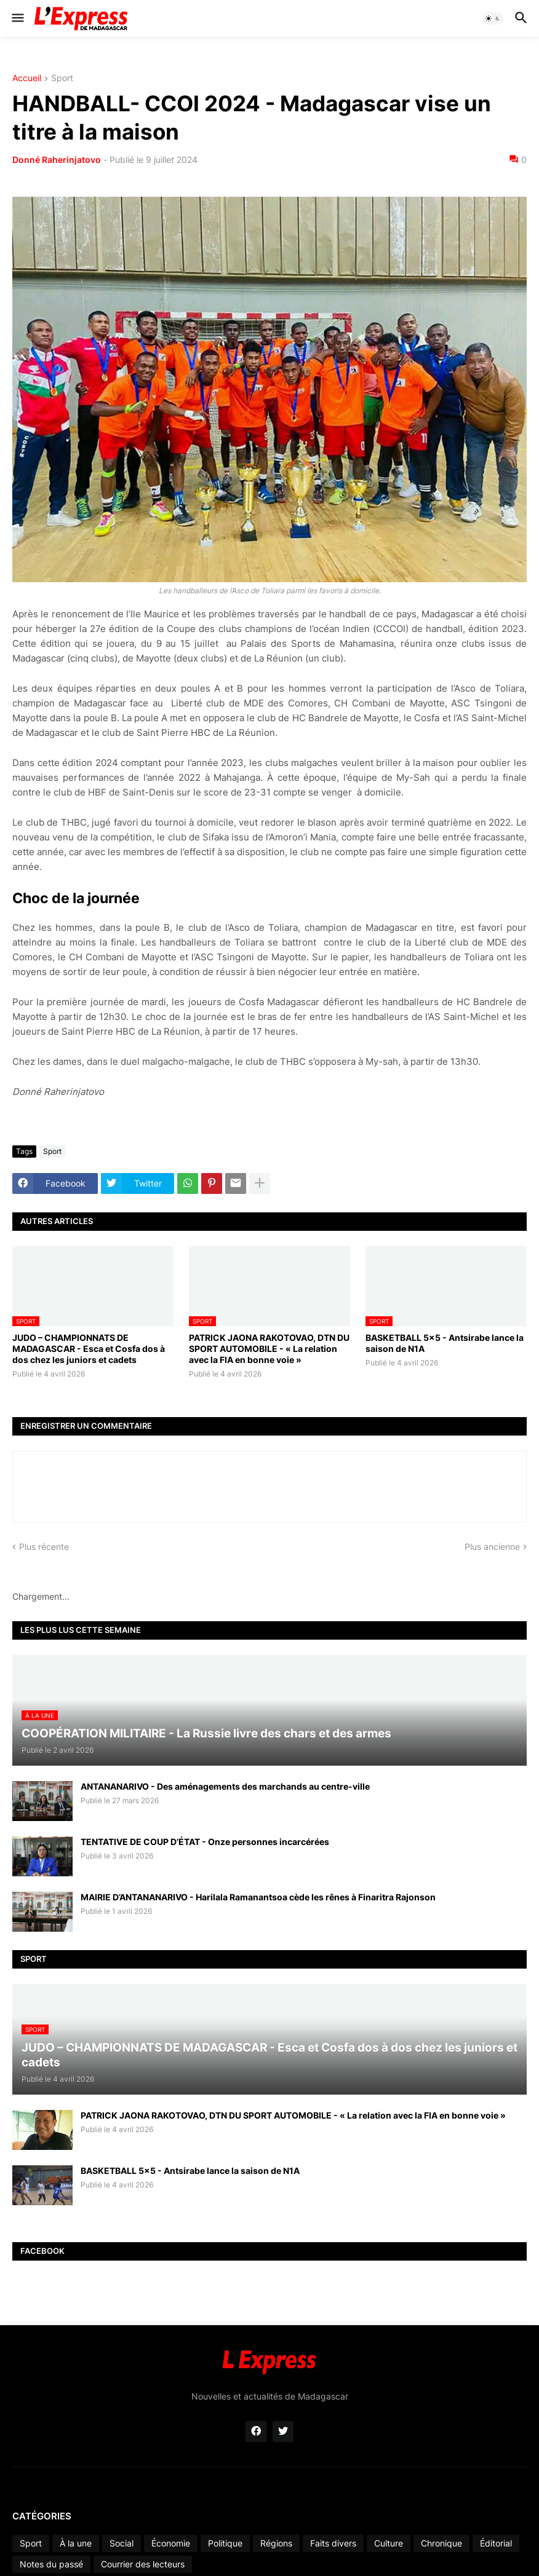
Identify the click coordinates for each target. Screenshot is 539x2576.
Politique (225, 2543)
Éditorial (496, 2543)
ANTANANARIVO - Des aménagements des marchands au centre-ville (225, 1786)
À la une (76, 2543)
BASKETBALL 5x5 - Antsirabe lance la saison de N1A (444, 1343)
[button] (17, 18)
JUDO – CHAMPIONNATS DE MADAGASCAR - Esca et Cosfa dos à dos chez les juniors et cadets (88, 1348)
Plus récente (44, 1546)
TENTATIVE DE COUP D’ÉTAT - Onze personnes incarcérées (205, 1841)
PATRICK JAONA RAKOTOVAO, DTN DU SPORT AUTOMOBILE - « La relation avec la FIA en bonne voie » (269, 1348)
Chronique (441, 2543)
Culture (388, 2543)
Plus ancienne (492, 1546)
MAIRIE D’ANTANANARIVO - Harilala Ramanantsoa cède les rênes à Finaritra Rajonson (258, 1897)
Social (122, 2543)
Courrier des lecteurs (143, 2564)
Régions (276, 2543)
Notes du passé (51, 2564)
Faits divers (333, 2543)
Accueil (26, 78)
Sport (62, 78)
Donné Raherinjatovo (56, 159)
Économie (170, 2543)
